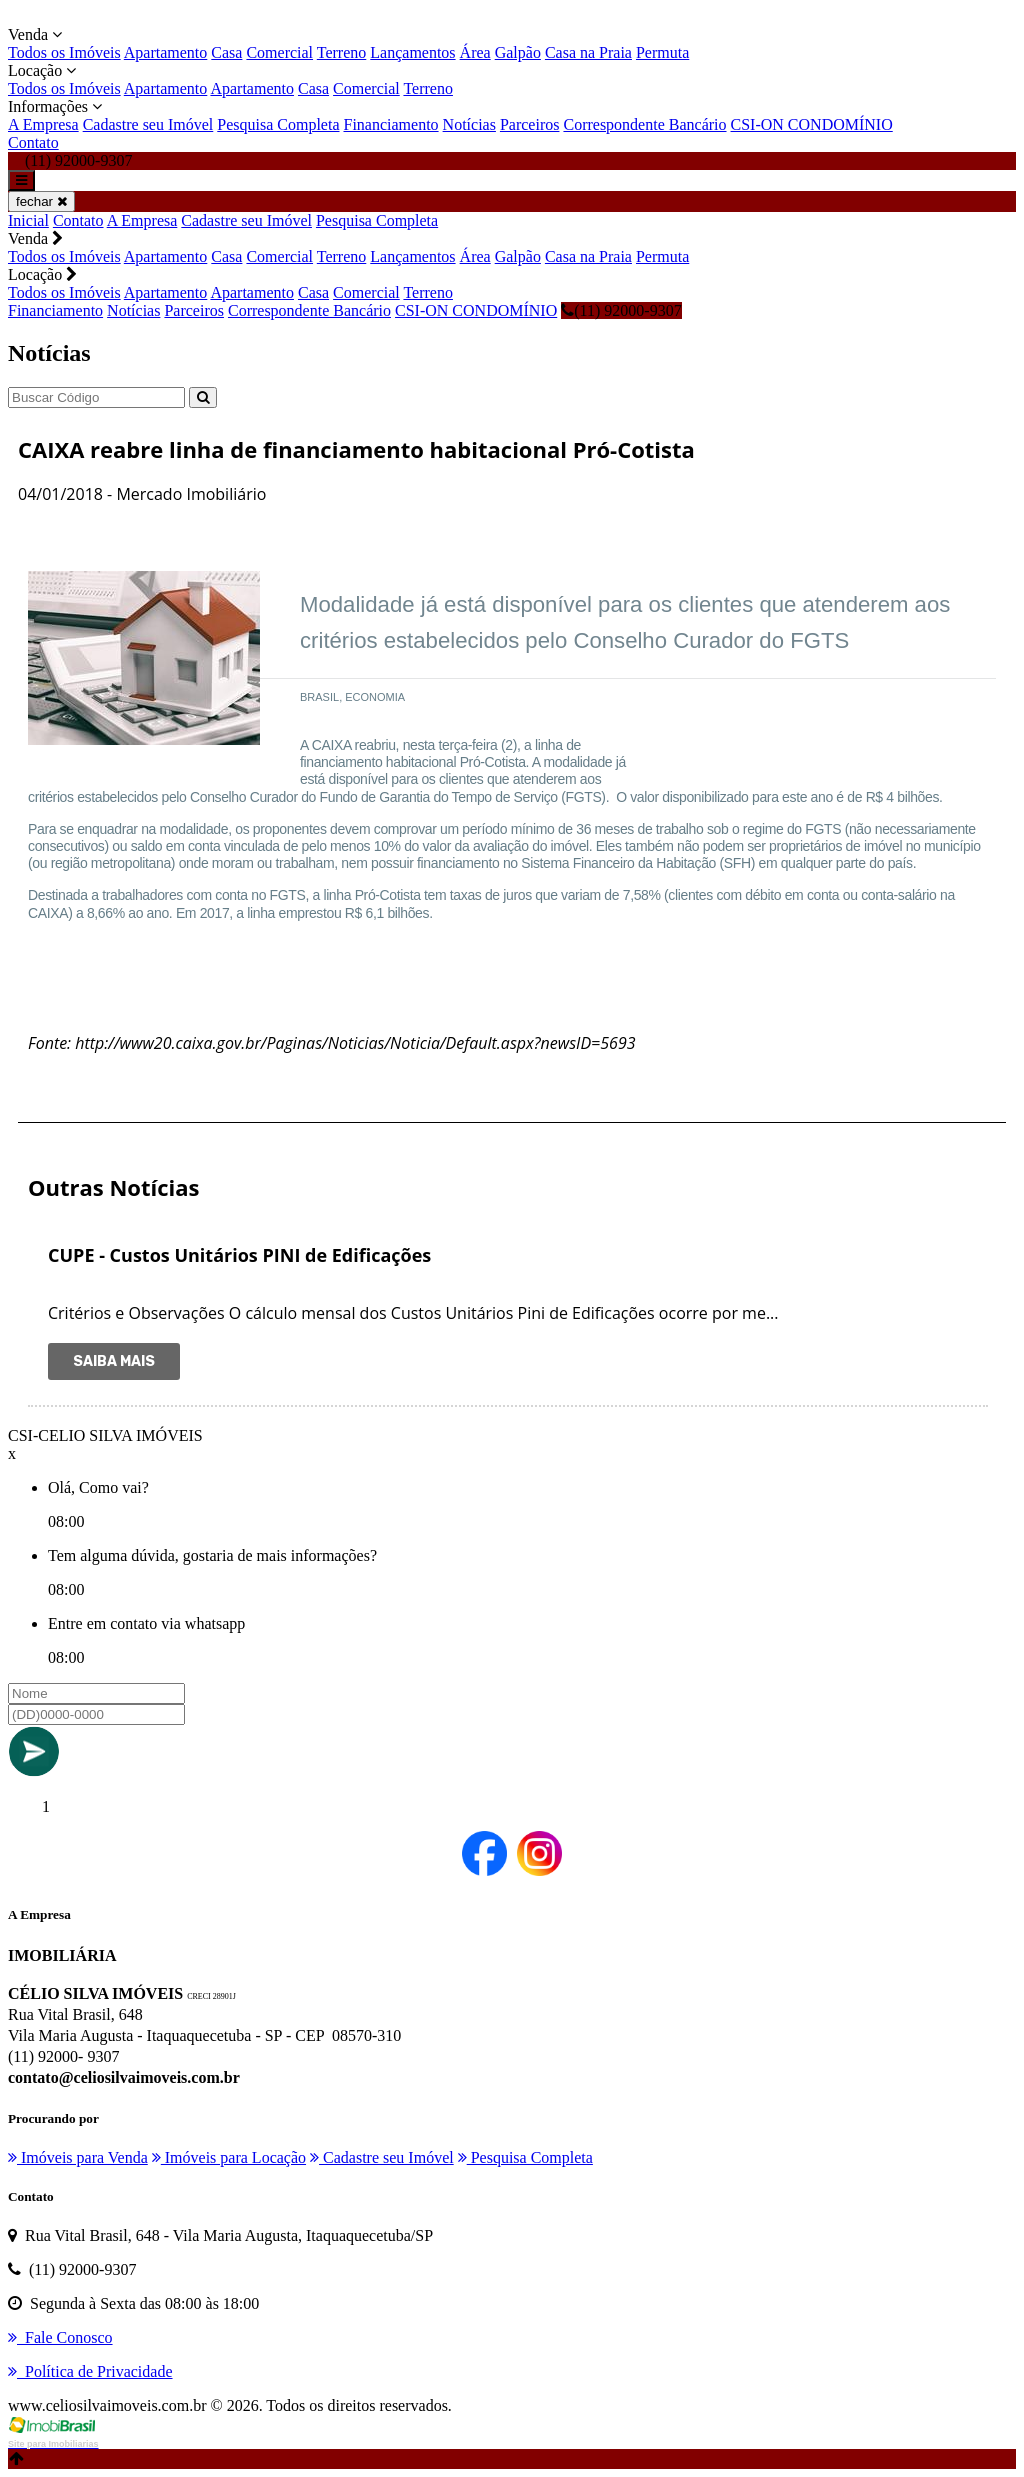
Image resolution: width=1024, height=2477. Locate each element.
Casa (226, 52)
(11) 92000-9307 (621, 310)
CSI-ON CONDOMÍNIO (812, 124)
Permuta (662, 52)
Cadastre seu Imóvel (148, 124)
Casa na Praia (588, 52)
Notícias (469, 124)
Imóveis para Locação (229, 2157)
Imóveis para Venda (78, 2157)
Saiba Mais (114, 1361)
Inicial (28, 220)
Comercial (279, 52)
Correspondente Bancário (644, 124)
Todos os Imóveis (64, 52)
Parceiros (530, 124)
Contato (33, 142)
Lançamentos (412, 52)
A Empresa (43, 124)
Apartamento (166, 52)
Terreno (342, 52)
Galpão (518, 52)
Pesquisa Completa (278, 124)
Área (475, 52)
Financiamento (391, 124)
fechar (41, 201)
